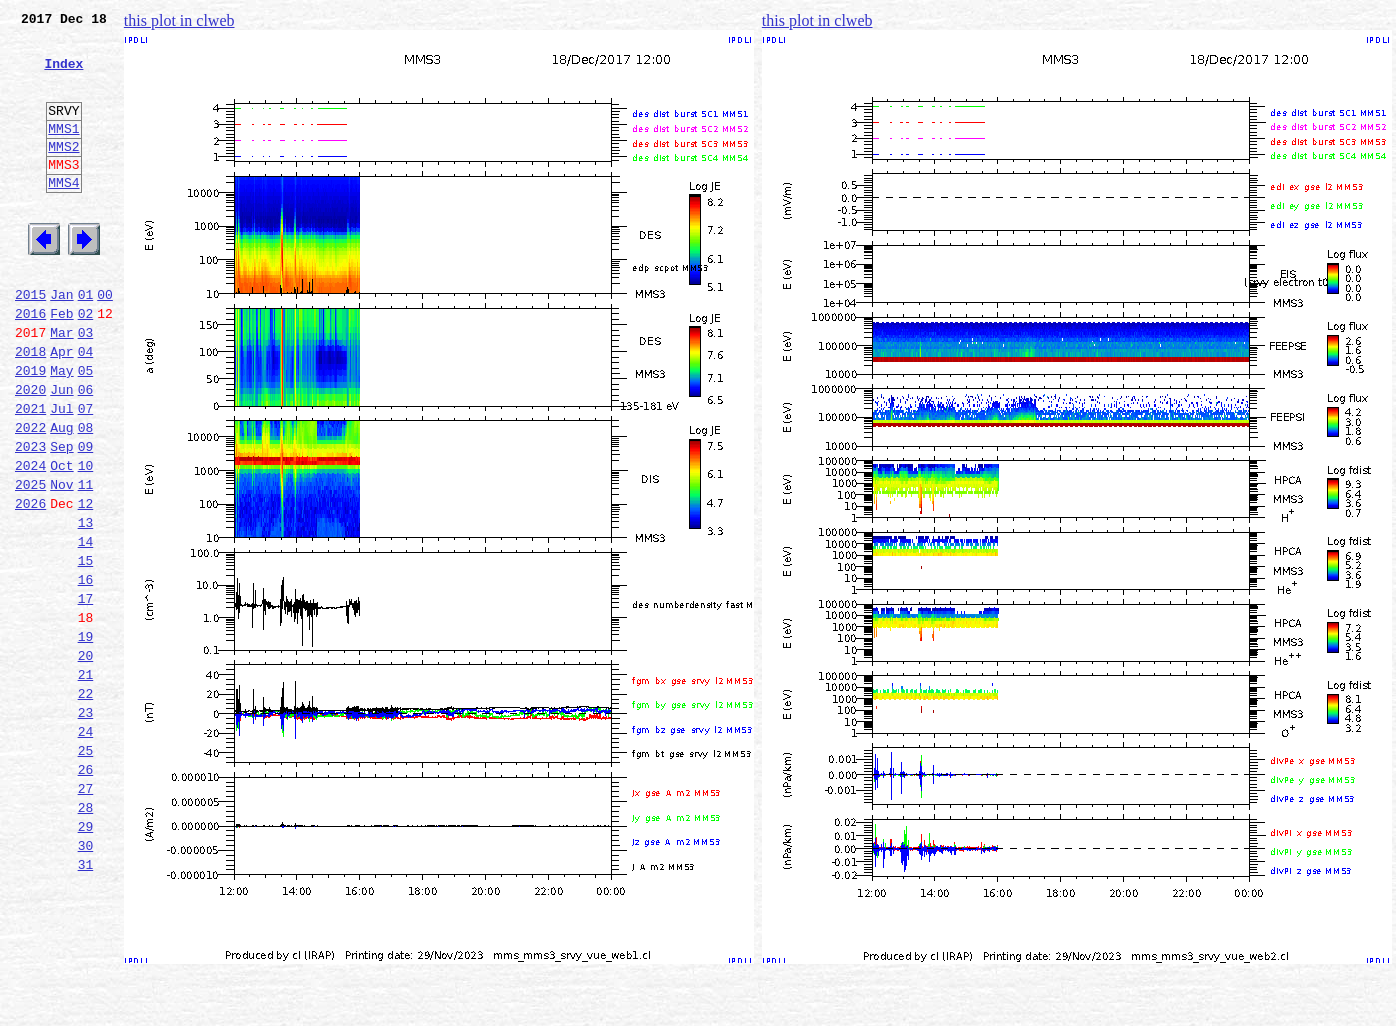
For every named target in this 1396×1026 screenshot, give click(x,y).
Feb (61, 364)
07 (86, 474)
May (61, 430)
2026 (30, 584)
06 (86, 452)
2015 (30, 342)
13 (86, 606)
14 (86, 628)
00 (105, 342)
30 (86, 980)
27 (86, 914)
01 (86, 342)
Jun (61, 452)
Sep (61, 518)
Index (63, 75)
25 (86, 870)
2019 (30, 430)
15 (86, 650)
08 (86, 496)
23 (86, 826)
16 (86, 672)
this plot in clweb (179, 20)
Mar (61, 386)
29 (86, 958)
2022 (30, 496)
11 (86, 562)
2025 (30, 562)
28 (86, 936)
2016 (30, 364)
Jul (61, 474)
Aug (61, 496)
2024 (30, 540)
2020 (30, 452)
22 (86, 804)
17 (86, 694)
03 (86, 386)
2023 (30, 518)
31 (86, 1002)
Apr (61, 408)
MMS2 (63, 173)
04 (86, 408)
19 (86, 738)
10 (86, 540)
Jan (61, 342)
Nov (61, 562)
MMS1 (63, 152)
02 (86, 364)
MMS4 (63, 215)
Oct (61, 540)
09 (86, 518)
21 (86, 782)
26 (86, 892)
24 (86, 848)
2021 (30, 474)
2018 (30, 408)
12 (86, 584)
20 (86, 760)
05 (86, 430)
